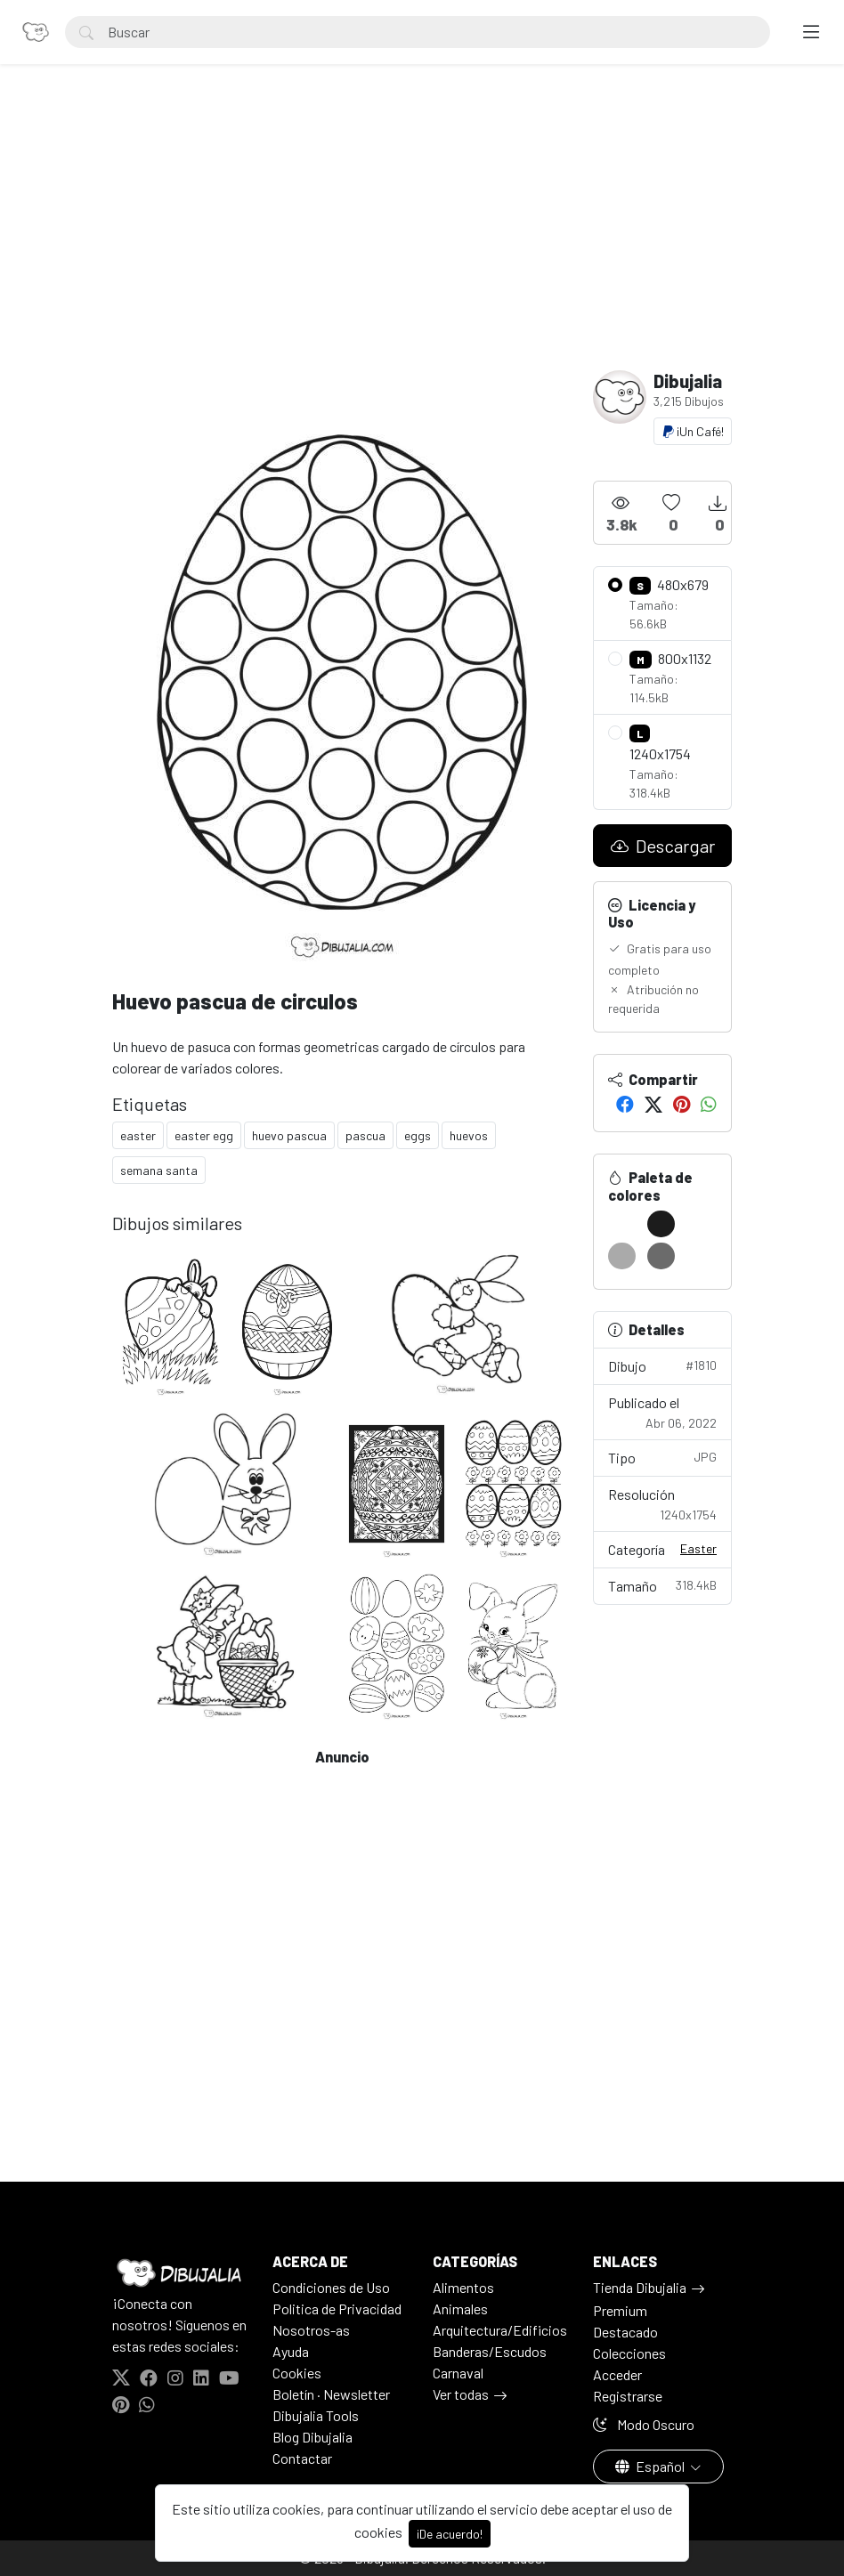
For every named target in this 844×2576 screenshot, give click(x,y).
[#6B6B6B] (661, 1256)
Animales (460, 2308)
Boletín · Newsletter (331, 2394)
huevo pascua (289, 1135)
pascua (365, 1135)
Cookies (296, 2372)
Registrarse (627, 2395)
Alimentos (463, 2287)
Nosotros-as (311, 2329)
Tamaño (662, 1585)
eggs (417, 1135)
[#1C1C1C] (661, 1224)
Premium (620, 2310)
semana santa (159, 1170)
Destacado (625, 2331)
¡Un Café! (692, 431)
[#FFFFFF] (622, 1224)
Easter (698, 1548)
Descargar (663, 845)
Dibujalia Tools (315, 2415)
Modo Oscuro (643, 2424)
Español (651, 2466)
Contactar (302, 2458)
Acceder (617, 2374)
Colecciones (629, 2353)
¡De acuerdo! (450, 2533)
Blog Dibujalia (312, 2436)
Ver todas (461, 2394)
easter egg (203, 1135)
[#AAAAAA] (622, 1256)
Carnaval (458, 2372)
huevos (469, 1135)
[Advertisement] (422, 236)
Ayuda (290, 2351)
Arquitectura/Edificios (500, 2329)
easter (138, 1135)
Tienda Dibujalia (639, 2287)
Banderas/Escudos (490, 2351)
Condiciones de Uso (331, 2287)
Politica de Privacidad (337, 2308)
